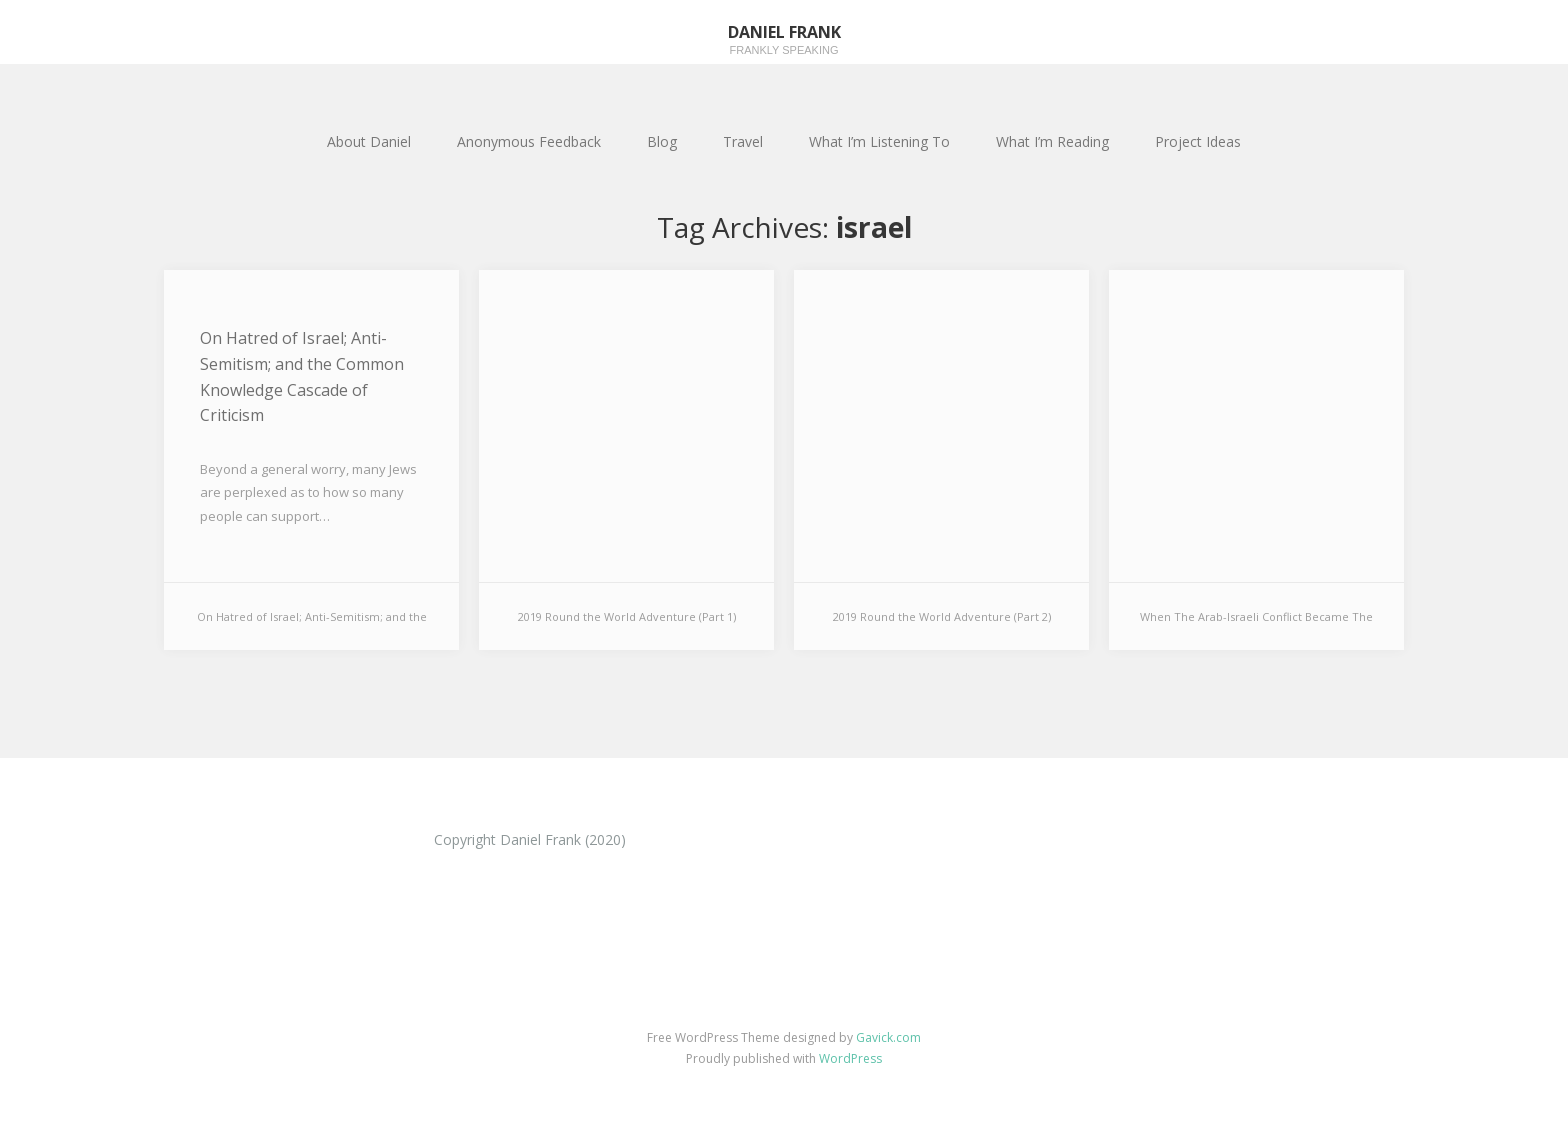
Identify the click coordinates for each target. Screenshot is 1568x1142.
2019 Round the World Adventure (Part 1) (627, 616)
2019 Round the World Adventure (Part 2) (942, 616)
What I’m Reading (1052, 141)
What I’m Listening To (879, 141)
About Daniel (369, 141)
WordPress (850, 1058)
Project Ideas (1198, 141)
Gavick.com (888, 1037)
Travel (743, 141)
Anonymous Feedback (529, 141)
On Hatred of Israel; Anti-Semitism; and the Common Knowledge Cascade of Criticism (302, 376)
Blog (662, 141)
